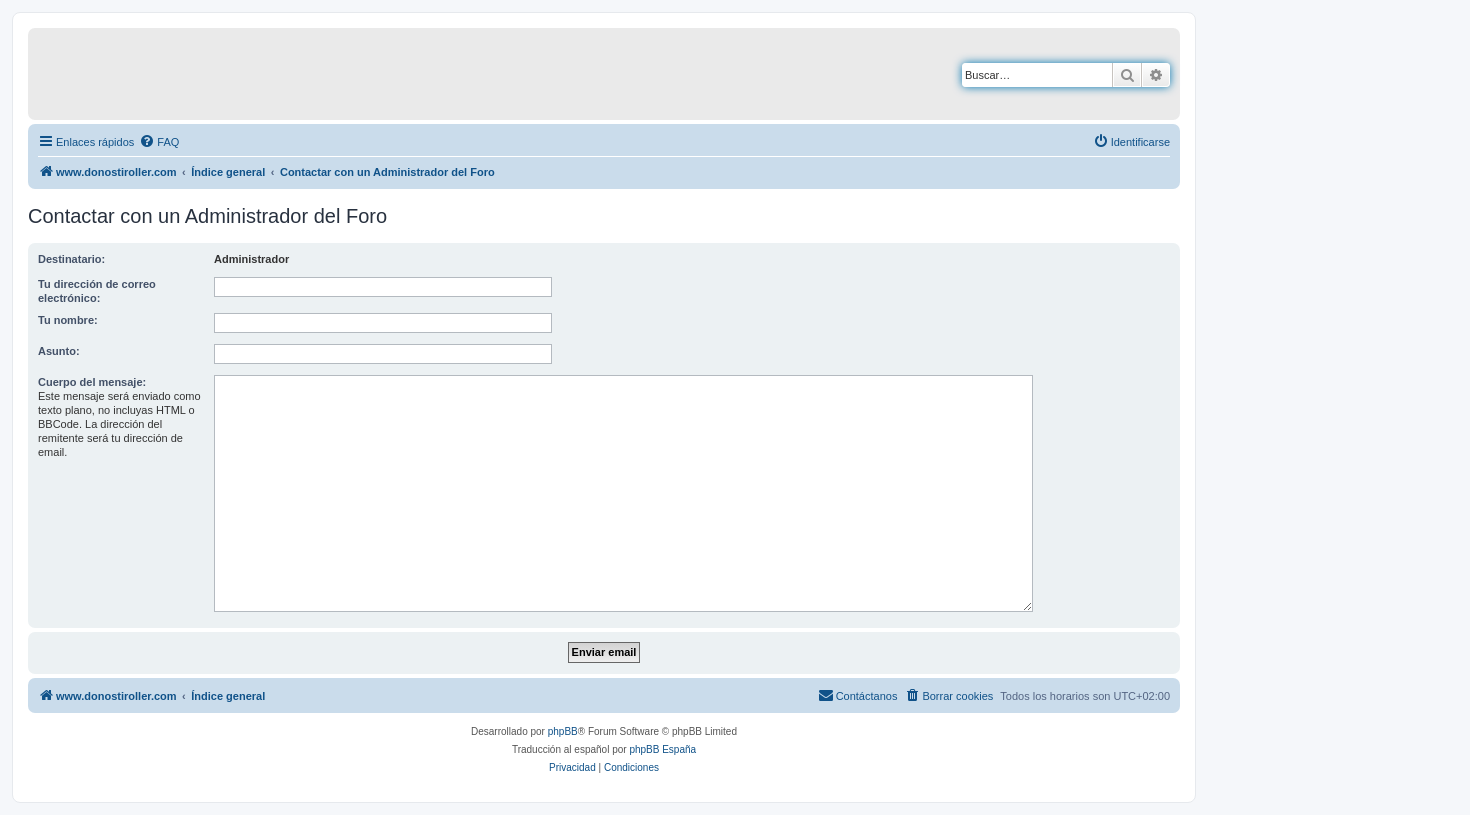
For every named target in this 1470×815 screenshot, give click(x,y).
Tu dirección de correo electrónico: (97, 291)
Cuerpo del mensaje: (92, 382)
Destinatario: (71, 259)
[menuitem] (159, 142)
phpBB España (662, 749)
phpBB (563, 731)
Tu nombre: (68, 320)
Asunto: (59, 351)
